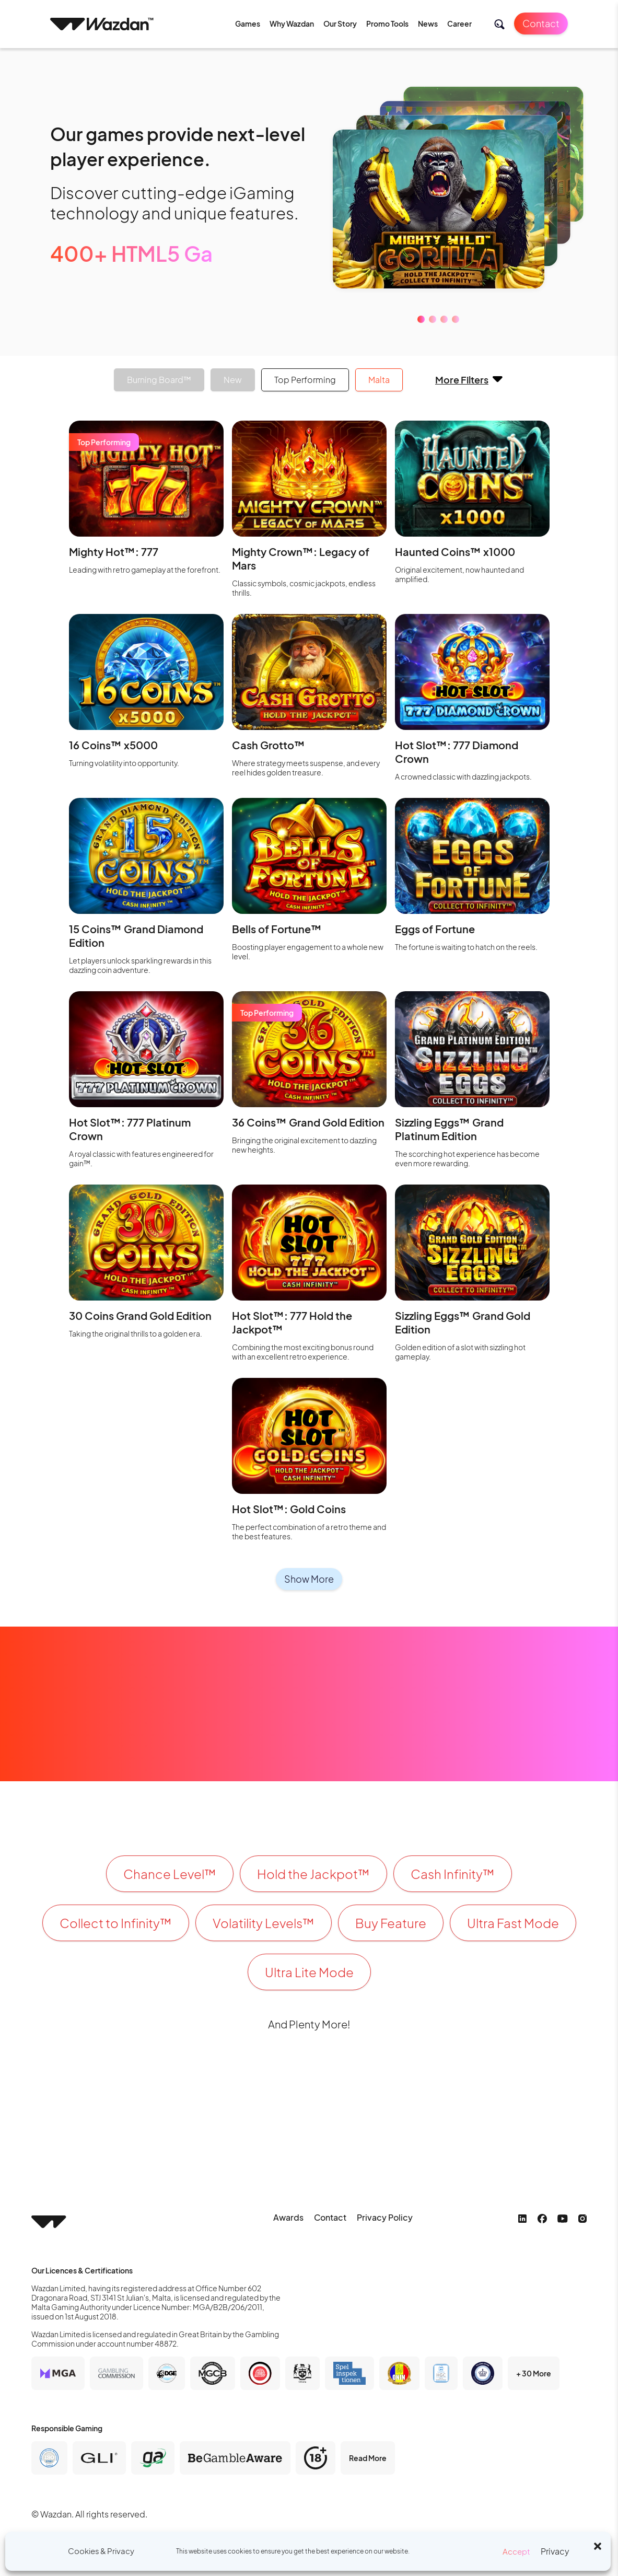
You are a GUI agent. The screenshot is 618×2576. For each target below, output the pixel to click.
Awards (288, 2217)
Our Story (340, 23)
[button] (597, 2544)
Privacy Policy (385, 2217)
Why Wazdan (292, 23)
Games (247, 23)
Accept (516, 2551)
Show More (309, 1579)
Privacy (555, 2551)
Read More (368, 2458)
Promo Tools (387, 23)
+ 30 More (533, 2373)
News (428, 23)
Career (459, 23)
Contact (540, 23)
